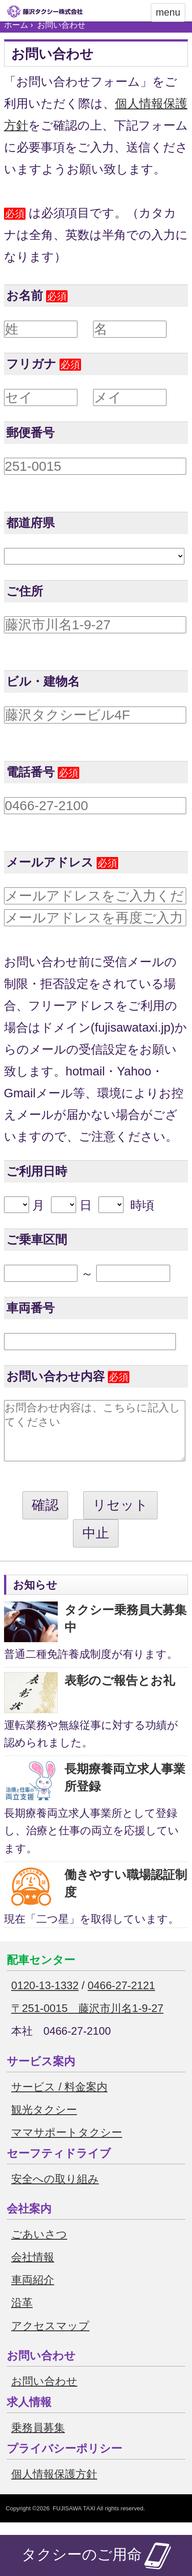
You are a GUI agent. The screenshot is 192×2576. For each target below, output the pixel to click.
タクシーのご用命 (96, 2555)
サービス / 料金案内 (59, 2100)
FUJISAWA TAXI (74, 2521)
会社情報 (32, 2270)
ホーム (16, 25)
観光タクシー (44, 2123)
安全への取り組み (55, 2192)
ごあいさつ (39, 2247)
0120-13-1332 (45, 1999)
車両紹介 (32, 2293)
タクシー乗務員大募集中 (125, 1632)
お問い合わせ (44, 2394)
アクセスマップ (50, 2339)
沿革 (22, 2316)
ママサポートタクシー (66, 2146)
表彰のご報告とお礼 (119, 1694)
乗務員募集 (38, 2441)
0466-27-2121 (121, 1999)
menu (168, 12)
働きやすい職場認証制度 (125, 1897)
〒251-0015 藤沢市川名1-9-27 (87, 2022)
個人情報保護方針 (54, 2487)
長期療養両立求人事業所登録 (124, 1791)
